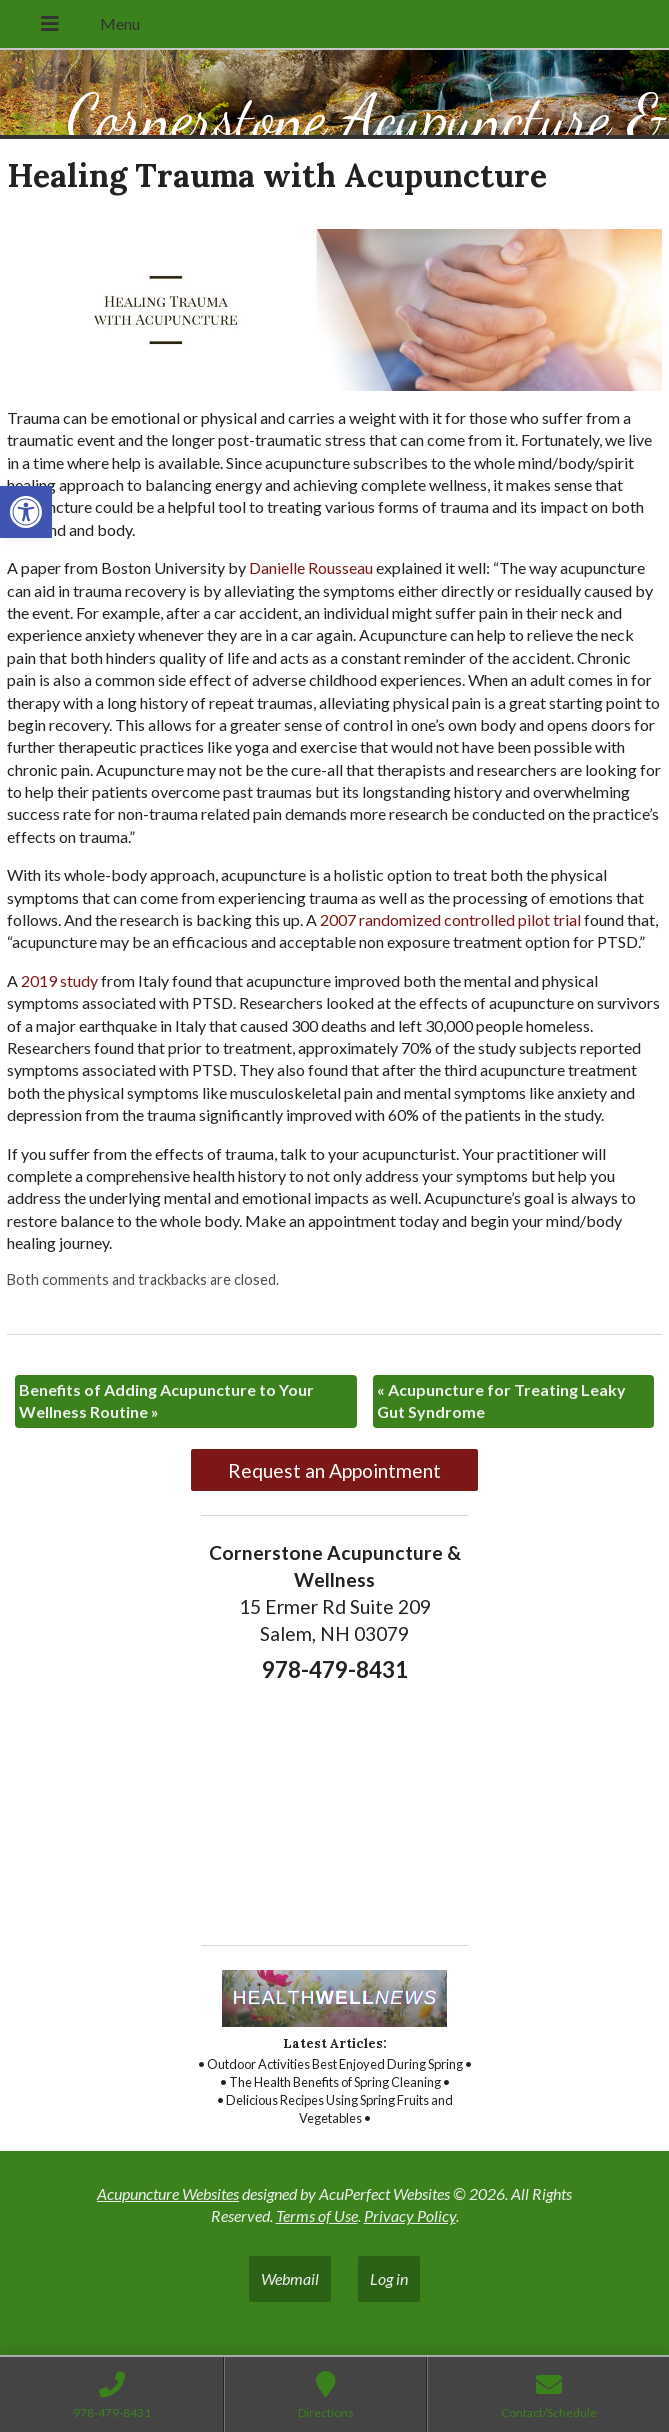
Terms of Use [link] (317, 2215)
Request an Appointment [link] (334, 1470)
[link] (26, 512)
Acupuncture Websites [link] (168, 2193)
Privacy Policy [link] (410, 2215)
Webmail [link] (290, 2278)
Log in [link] (389, 2278)
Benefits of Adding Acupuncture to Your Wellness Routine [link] (166, 1400)
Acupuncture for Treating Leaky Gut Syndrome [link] (501, 1400)
